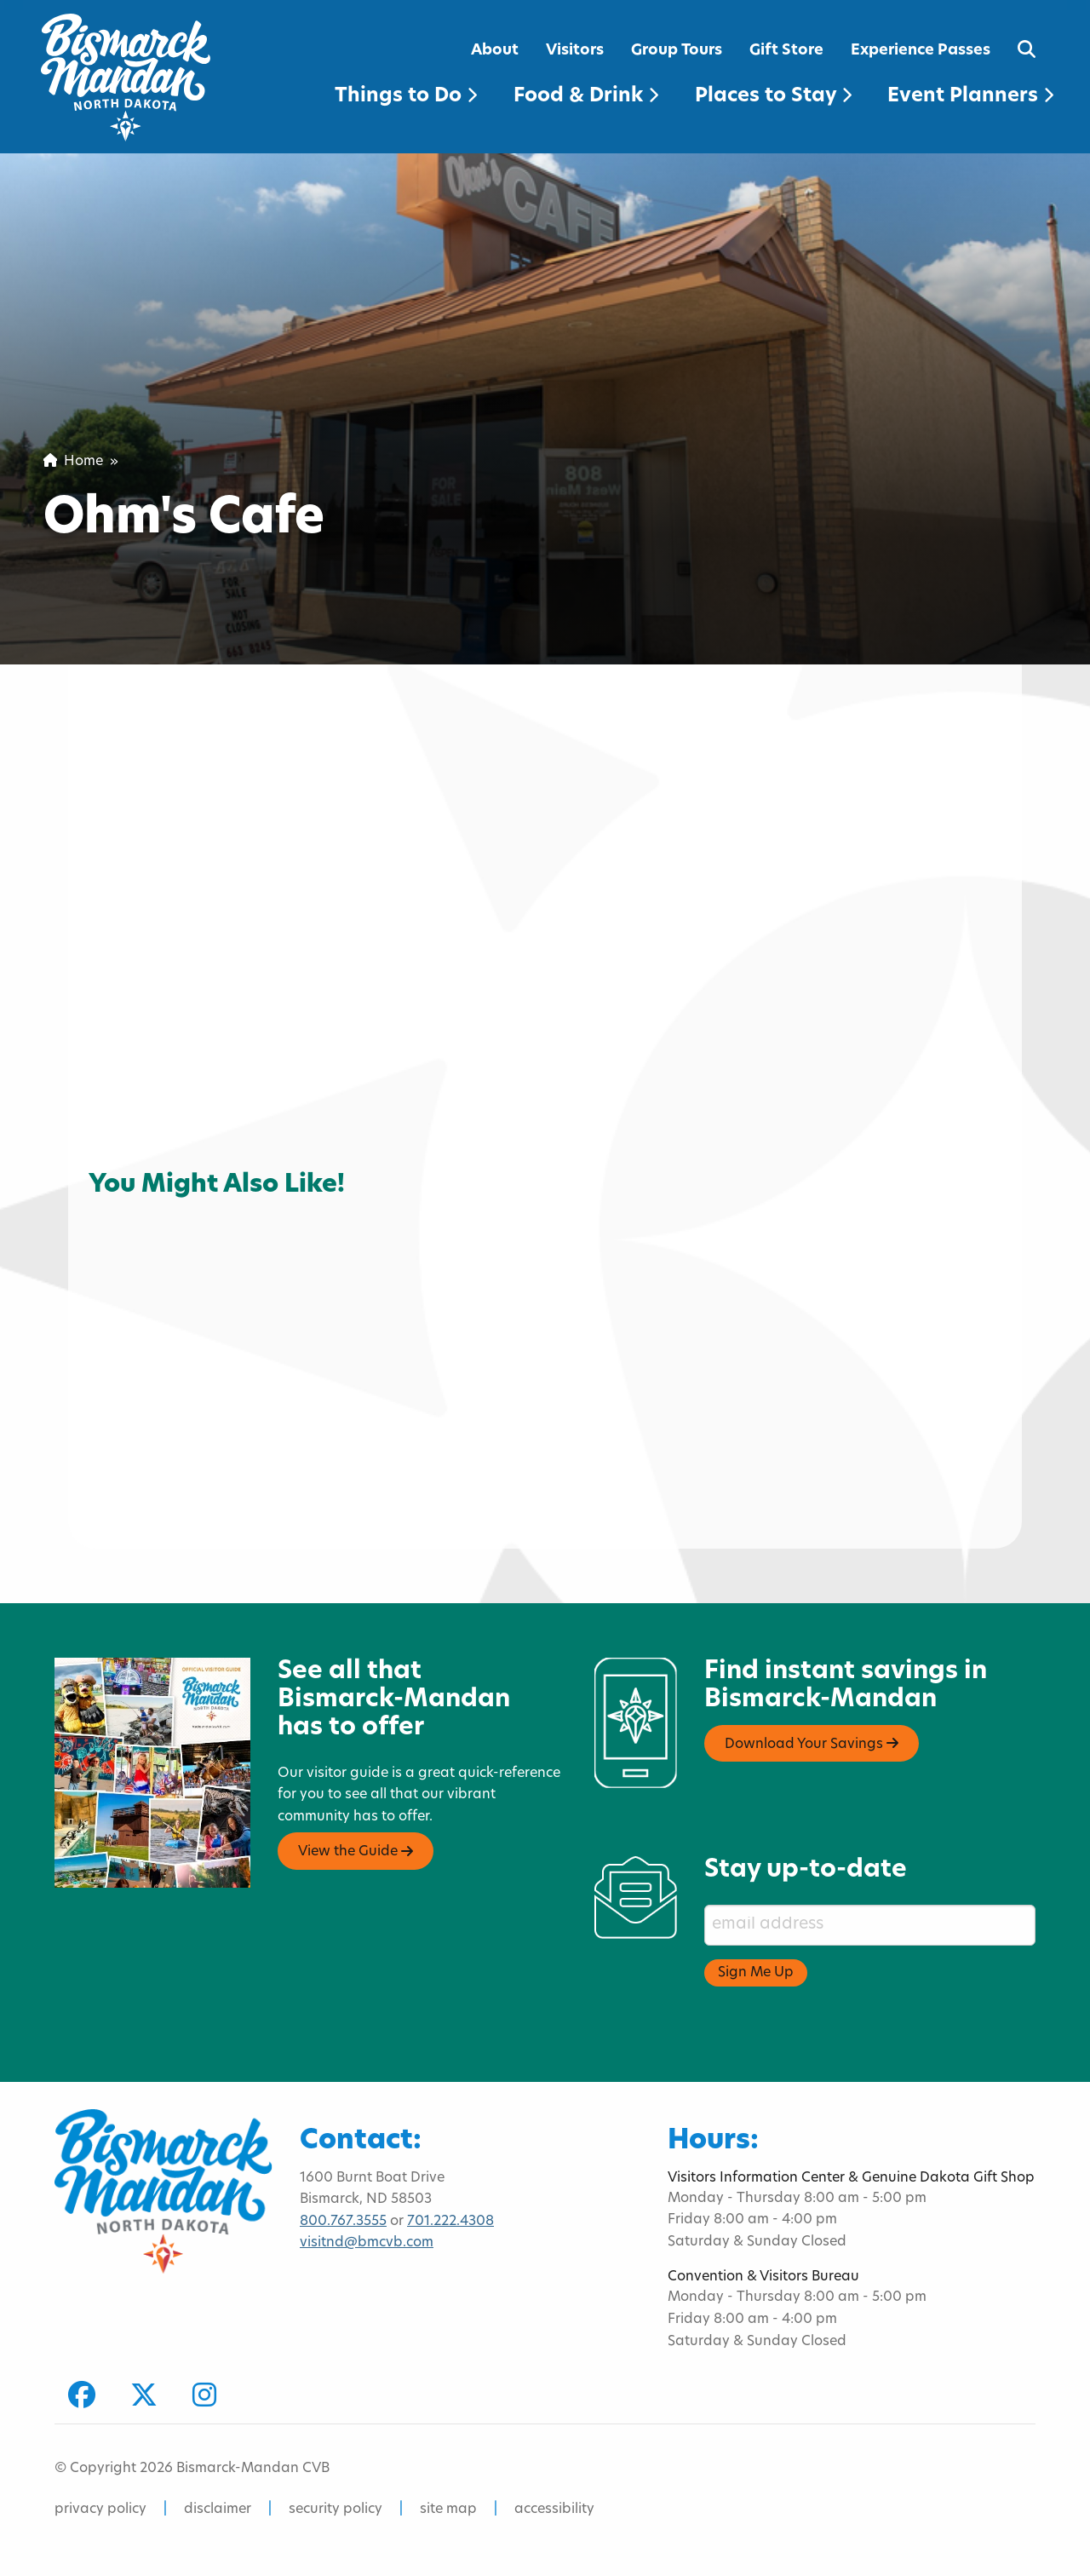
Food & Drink (585, 96)
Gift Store (786, 50)
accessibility (554, 2509)
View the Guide (355, 1852)
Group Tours (676, 50)
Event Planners (970, 96)
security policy (335, 2509)
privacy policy (100, 2509)
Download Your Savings (811, 1743)
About (495, 50)
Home (73, 462)
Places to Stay (773, 96)
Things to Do (406, 96)
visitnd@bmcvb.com (366, 2243)
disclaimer (217, 2509)
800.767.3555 (343, 2221)
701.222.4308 (450, 2221)
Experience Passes (920, 50)
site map (448, 2509)
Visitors (575, 50)
